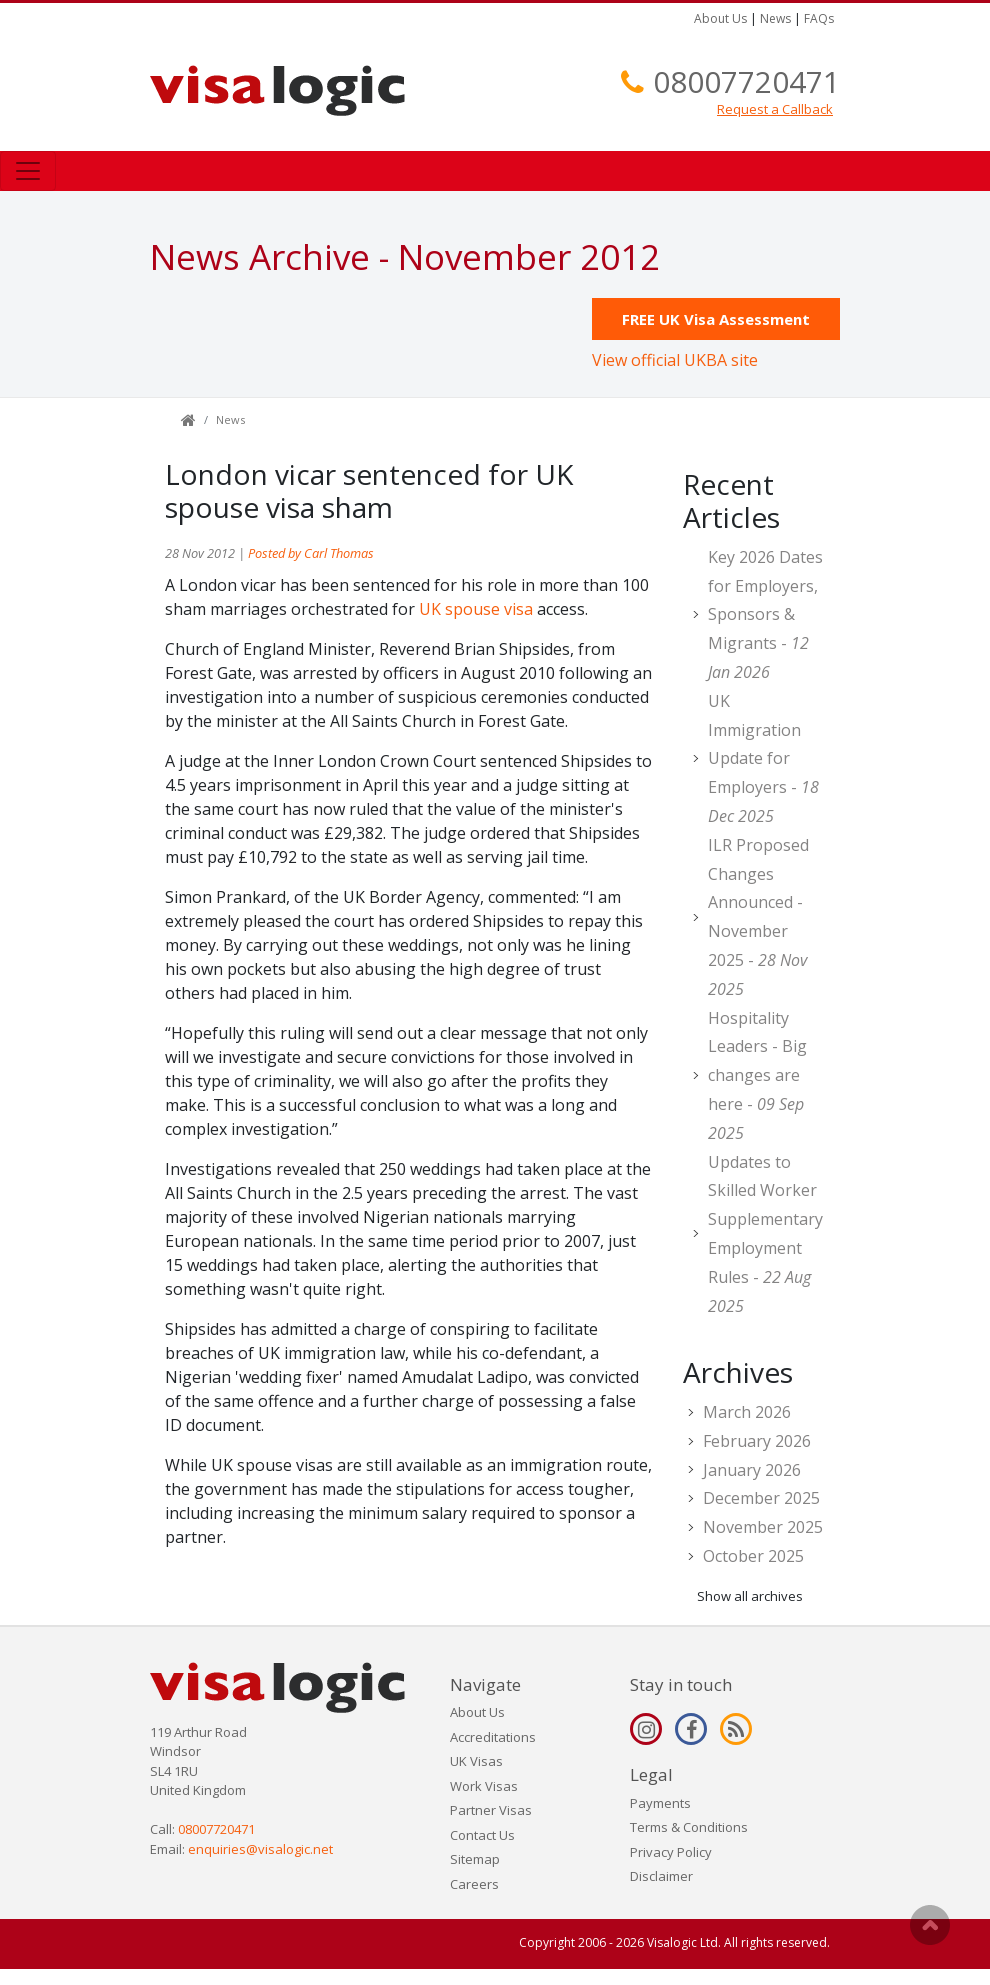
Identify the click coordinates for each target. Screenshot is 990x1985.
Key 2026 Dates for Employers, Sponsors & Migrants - (765, 614)
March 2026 (747, 1412)
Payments (660, 1803)
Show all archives (750, 1596)
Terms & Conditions (689, 1827)
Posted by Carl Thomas (311, 553)
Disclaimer (661, 1876)
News (775, 18)
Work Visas (484, 1786)
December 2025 (761, 1498)
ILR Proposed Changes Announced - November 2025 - (758, 917)
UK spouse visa (476, 609)
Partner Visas (491, 1810)
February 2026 (757, 1441)
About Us (720, 18)
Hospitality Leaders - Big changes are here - (757, 1075)
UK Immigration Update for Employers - (763, 758)
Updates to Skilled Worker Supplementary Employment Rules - (765, 1234)
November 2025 (763, 1527)
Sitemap (475, 1859)
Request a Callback (775, 109)
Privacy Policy (671, 1852)
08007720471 (746, 81)
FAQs (819, 18)
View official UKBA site (675, 360)
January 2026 (752, 1470)
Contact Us (482, 1835)
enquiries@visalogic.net (260, 1849)
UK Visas (476, 1761)
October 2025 (753, 1556)
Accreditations (493, 1737)
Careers (474, 1884)
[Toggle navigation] (28, 171)
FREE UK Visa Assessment (716, 319)
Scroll (930, 1925)
